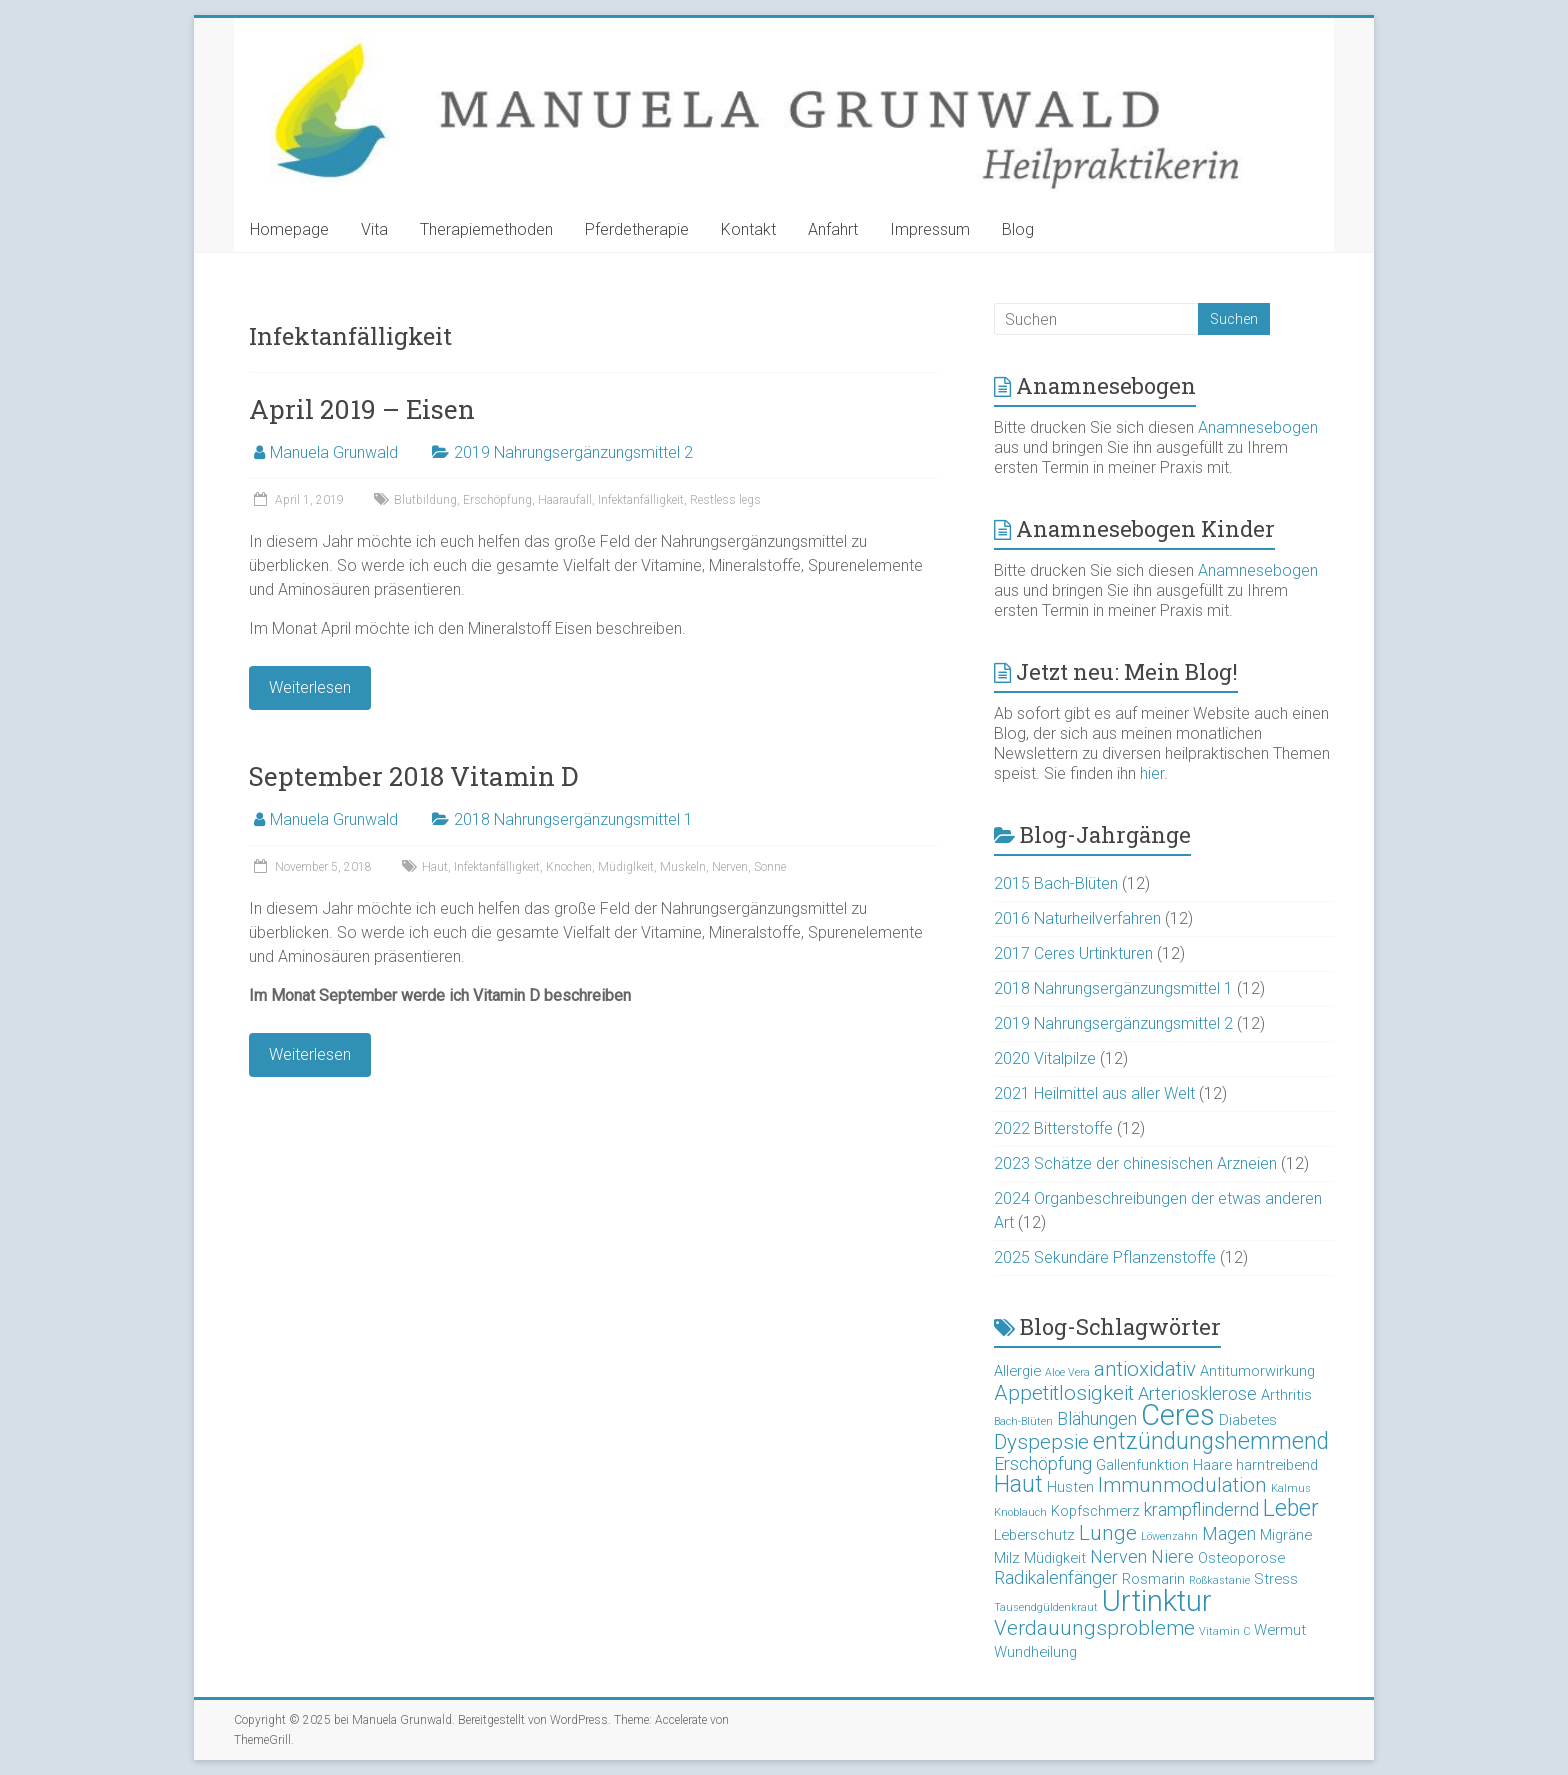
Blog (1018, 229)
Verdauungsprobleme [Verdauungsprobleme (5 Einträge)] (1094, 1628)
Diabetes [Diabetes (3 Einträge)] (1248, 1420)
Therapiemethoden (486, 229)
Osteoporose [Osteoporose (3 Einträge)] (1241, 1558)
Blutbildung (425, 500)
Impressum (930, 229)
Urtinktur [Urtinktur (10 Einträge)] (1157, 1601)
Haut (435, 867)
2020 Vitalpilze (1045, 1058)
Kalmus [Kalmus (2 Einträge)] (1291, 1488)
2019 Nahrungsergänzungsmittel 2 (573, 452)
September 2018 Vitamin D (413, 776)
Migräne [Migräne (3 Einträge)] (1286, 1535)
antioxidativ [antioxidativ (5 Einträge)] (1145, 1369)
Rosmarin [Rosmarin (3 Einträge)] (1153, 1579)
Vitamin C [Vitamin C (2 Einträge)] (1224, 1631)
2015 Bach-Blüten (1056, 883)
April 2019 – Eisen (362, 409)
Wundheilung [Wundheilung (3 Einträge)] (1035, 1652)
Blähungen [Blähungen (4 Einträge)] (1097, 1418)
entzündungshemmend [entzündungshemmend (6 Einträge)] (1211, 1441)
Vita (374, 229)
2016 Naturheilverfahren (1077, 918)
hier (1152, 773)
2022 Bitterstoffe (1053, 1128)
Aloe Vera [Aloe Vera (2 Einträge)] (1067, 1372)
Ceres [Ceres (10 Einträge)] (1178, 1415)
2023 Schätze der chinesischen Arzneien (1135, 1163)
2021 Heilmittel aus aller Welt (1094, 1093)
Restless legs (725, 500)
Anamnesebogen (1258, 427)
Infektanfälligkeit (641, 500)
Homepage (289, 229)
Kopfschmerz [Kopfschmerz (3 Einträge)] (1095, 1511)
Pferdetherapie (637, 229)
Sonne (770, 867)
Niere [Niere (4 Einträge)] (1172, 1556)
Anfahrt (833, 229)
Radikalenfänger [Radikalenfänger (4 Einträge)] (1056, 1577)
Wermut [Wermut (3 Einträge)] (1280, 1630)
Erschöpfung (497, 500)
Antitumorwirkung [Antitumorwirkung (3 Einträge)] (1257, 1371)
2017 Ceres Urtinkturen (1073, 953)
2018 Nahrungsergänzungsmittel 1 (573, 819)
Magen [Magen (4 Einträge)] (1229, 1533)
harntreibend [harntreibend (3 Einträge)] (1277, 1465)
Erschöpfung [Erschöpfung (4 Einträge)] (1043, 1463)
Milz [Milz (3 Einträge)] (1007, 1558)
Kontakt (748, 229)
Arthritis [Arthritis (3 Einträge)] (1286, 1395)
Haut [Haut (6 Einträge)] (1018, 1484)
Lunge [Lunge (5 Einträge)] (1108, 1533)
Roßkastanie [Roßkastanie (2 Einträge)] (1219, 1580)
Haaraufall (565, 500)
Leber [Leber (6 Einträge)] (1291, 1508)
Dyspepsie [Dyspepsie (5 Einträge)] (1041, 1442)
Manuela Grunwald (334, 452)
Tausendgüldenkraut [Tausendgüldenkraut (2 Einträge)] (1046, 1607)
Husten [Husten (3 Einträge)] (1070, 1487)
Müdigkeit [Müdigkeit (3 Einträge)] (1055, 1558)
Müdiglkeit (626, 867)
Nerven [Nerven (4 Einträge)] (1118, 1556)
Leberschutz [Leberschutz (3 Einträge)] (1034, 1535)
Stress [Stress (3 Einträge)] (1276, 1579)
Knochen (569, 867)
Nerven (730, 867)
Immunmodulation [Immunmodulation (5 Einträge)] (1182, 1485)
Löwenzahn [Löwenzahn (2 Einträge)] (1169, 1536)
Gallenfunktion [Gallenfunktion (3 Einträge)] (1142, 1465)
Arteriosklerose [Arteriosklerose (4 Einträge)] (1197, 1393)
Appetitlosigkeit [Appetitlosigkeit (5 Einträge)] (1064, 1393)
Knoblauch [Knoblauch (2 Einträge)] (1020, 1512)
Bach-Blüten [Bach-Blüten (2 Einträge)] (1023, 1421)
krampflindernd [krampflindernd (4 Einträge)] (1201, 1509)
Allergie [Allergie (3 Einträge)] (1017, 1371)
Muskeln (683, 867)
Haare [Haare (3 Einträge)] (1212, 1465)
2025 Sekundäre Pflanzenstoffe (1105, 1257)
